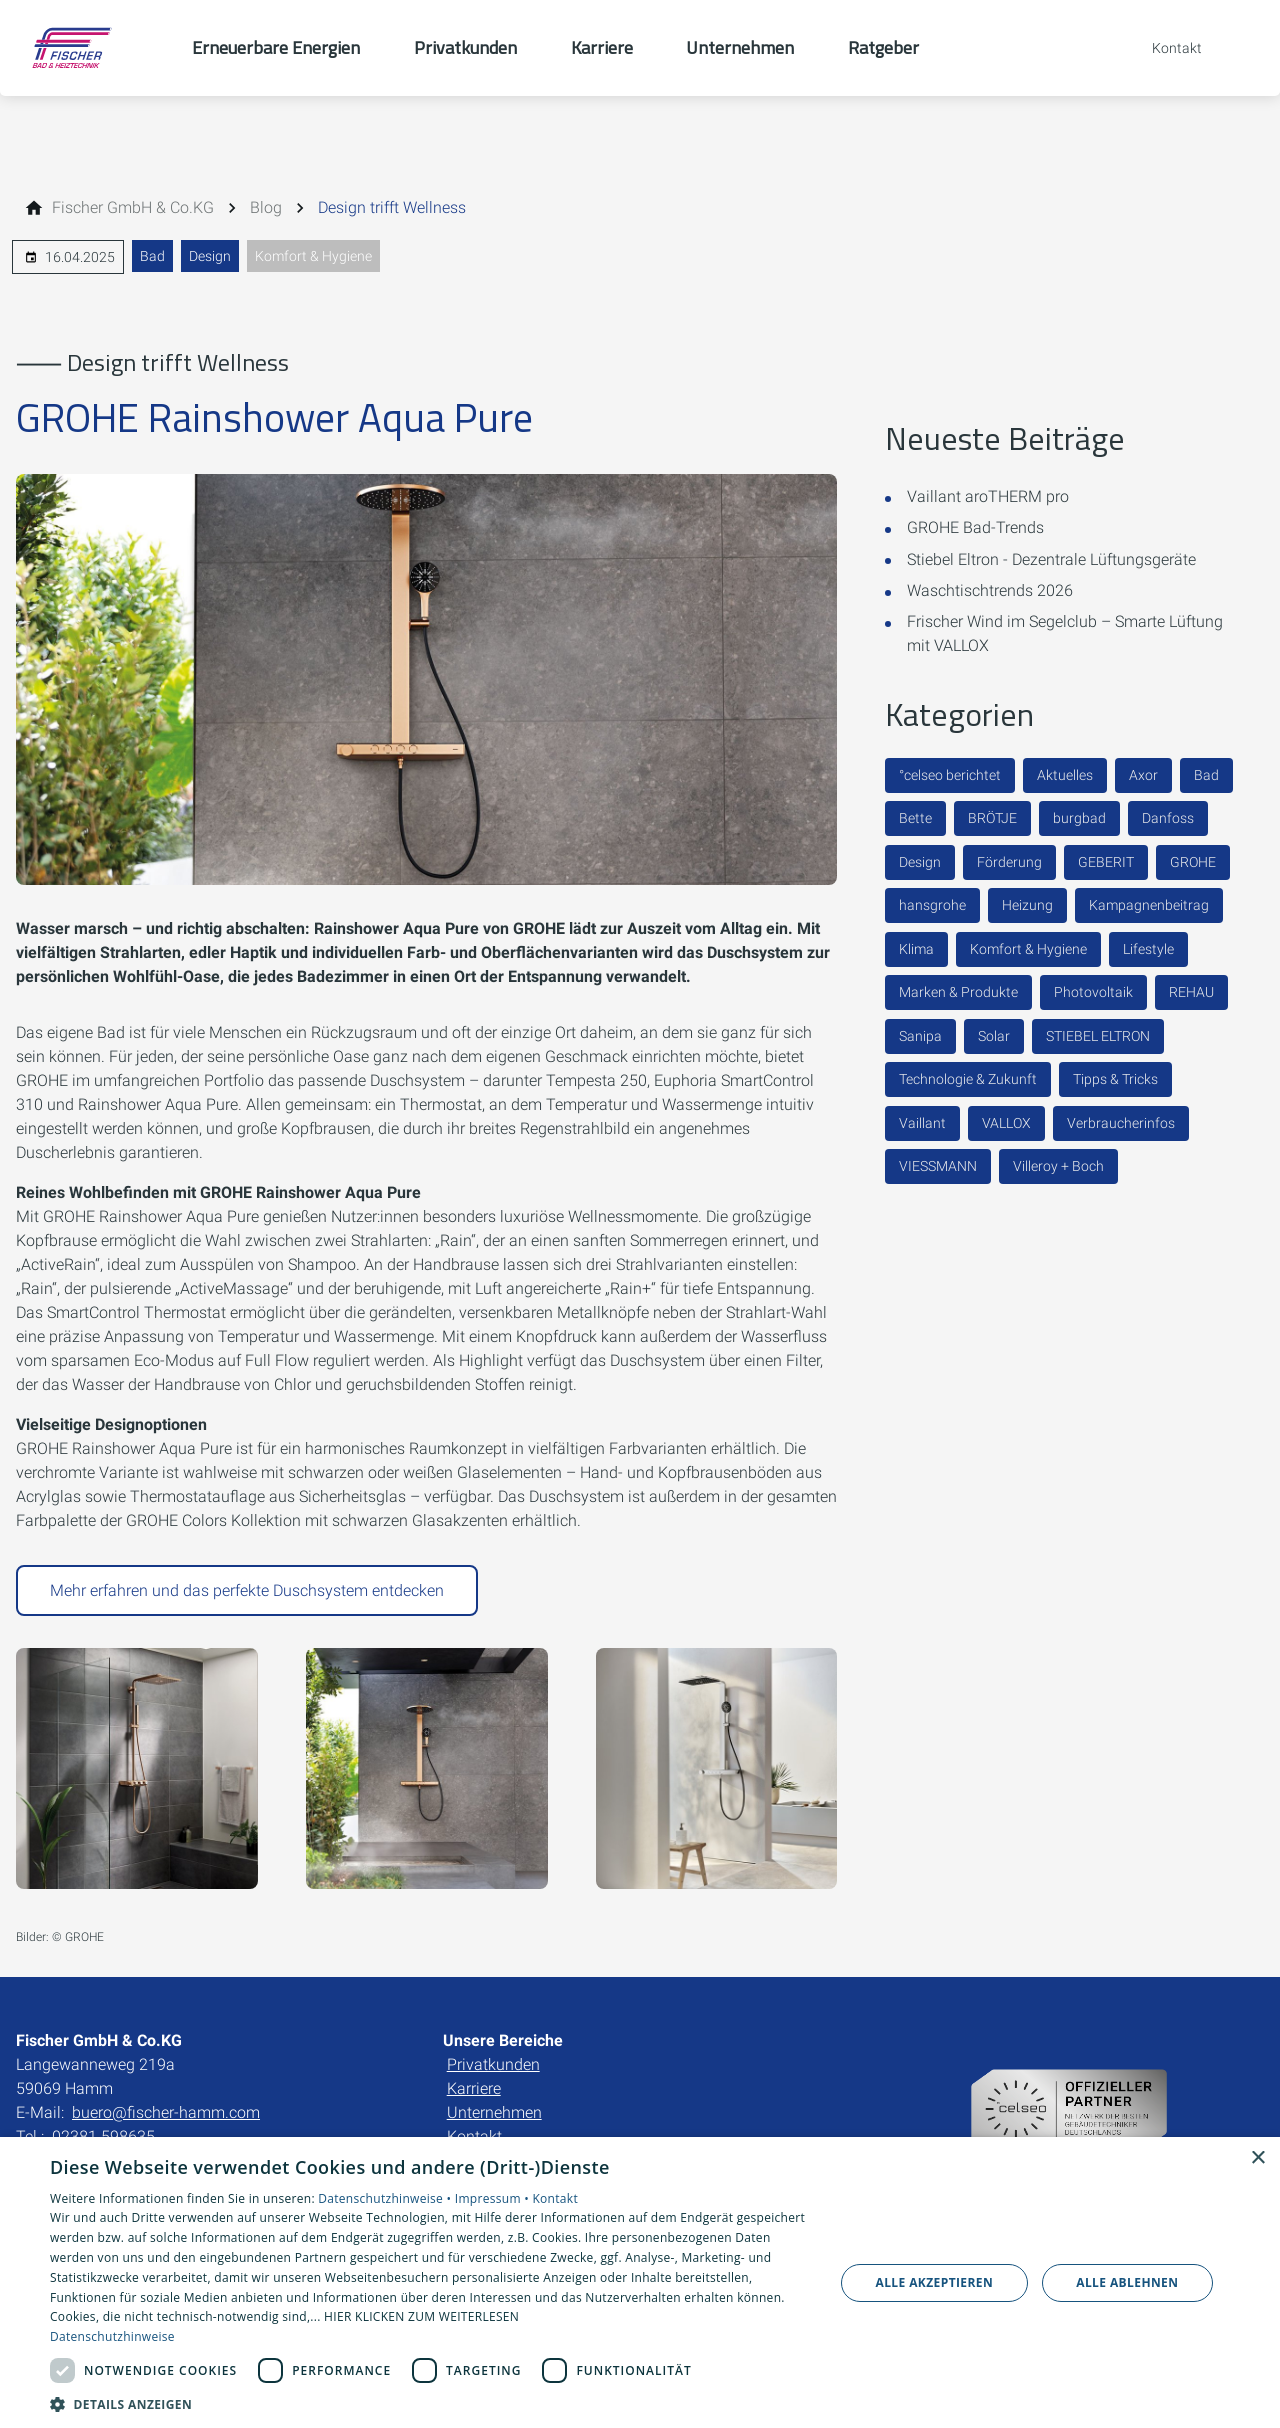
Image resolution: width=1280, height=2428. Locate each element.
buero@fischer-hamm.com (166, 2112)
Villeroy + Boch (1058, 1166)
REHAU (1191, 992)
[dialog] (640, 2282)
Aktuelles (1065, 775)
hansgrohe (932, 905)
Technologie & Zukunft (968, 1079)
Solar (994, 1036)
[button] (430, 2403)
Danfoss (1168, 818)
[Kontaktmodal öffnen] (1163, 48)
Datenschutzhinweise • (386, 2198)
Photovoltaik (1093, 992)
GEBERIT (1106, 862)
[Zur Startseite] (96, 48)
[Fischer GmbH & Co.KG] (133, 208)
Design (210, 256)
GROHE (1193, 862)
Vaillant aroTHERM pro (988, 496)
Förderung (1009, 862)
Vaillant (922, 1123)
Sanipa (920, 1036)
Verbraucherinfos (1121, 1123)
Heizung (1027, 905)
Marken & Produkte (958, 992)
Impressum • (494, 2198)
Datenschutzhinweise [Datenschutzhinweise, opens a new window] (112, 2336)
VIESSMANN (938, 1166)
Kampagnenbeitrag (1149, 905)
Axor (1143, 775)
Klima (916, 949)
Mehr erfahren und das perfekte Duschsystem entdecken (247, 1590)
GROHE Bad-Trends (975, 527)
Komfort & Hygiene (313, 256)
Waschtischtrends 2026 (990, 590)
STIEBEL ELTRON (1098, 1036)
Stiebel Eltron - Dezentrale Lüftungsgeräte (1051, 559)
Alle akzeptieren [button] (935, 2282)
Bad (152, 256)
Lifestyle (1148, 949)
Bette (915, 818)
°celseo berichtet (950, 775)
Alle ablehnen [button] (1127, 2282)
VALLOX (1006, 1123)
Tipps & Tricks (1115, 1079)
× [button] (1257, 2158)
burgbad (1079, 818)
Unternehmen (494, 2112)
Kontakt (555, 2198)
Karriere (474, 2088)
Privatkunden (493, 2064)
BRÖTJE (992, 818)
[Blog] (266, 208)
